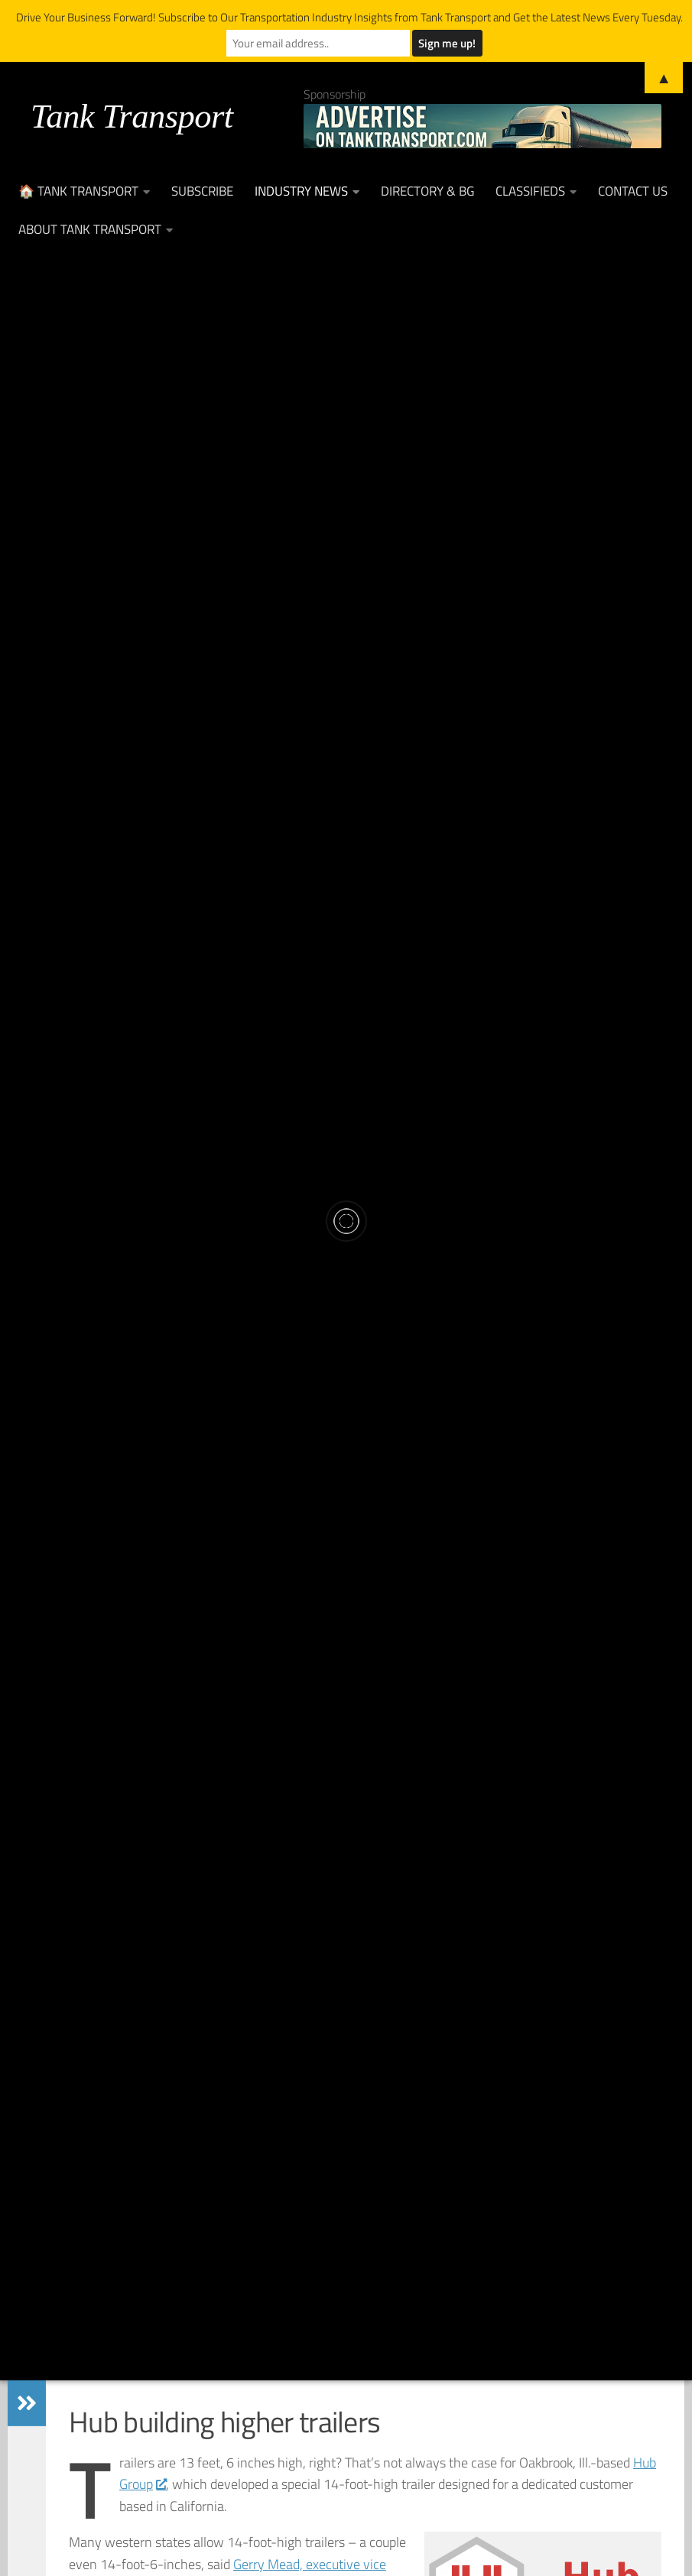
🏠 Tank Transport (78, 191)
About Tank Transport (89, 229)
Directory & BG (427, 191)
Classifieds (530, 191)
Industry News (301, 191)
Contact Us (633, 191)
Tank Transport (132, 116)
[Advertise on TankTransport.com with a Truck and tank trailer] (482, 126)
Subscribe (202, 191)
